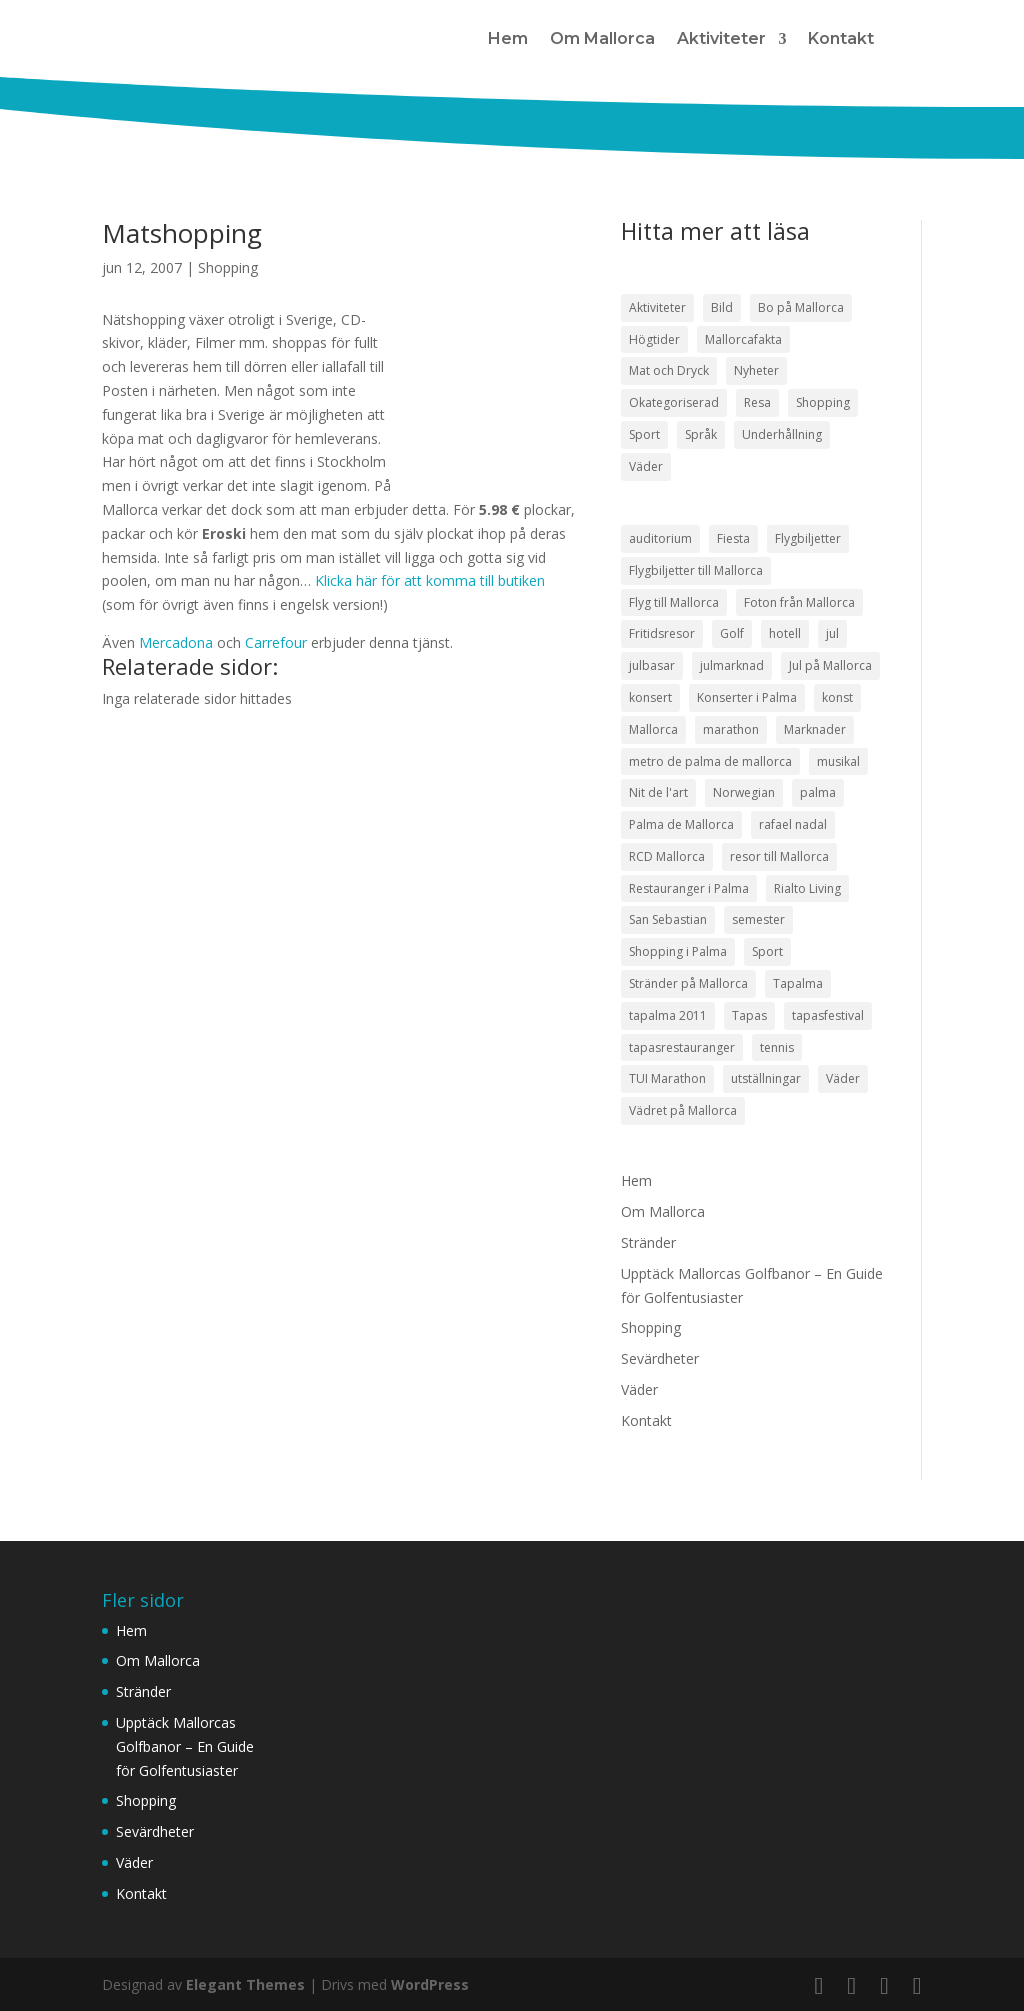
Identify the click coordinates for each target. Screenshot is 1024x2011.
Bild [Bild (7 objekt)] (722, 307)
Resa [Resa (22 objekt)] (757, 402)
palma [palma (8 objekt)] (818, 792)
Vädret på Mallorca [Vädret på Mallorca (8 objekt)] (683, 1110)
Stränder (648, 1242)
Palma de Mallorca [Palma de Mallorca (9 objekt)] (681, 824)
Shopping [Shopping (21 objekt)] (823, 402)
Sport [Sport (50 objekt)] (644, 434)
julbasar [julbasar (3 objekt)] (652, 665)
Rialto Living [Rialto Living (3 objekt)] (807, 888)
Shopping (228, 267)
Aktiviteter (721, 38)
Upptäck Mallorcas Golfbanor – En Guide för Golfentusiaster (185, 1746)
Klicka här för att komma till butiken (430, 580)
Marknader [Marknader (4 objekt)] (815, 729)
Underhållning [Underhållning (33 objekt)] (782, 434)
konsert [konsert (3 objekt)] (650, 697)
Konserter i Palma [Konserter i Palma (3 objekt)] (747, 697)
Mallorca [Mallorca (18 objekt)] (653, 729)
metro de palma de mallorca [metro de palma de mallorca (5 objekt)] (710, 761)
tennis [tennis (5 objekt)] (777, 1047)
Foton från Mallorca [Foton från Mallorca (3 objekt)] (799, 602)
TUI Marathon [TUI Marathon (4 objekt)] (667, 1078)
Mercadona (178, 642)
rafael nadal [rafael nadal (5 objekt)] (793, 824)
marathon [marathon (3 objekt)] (731, 729)
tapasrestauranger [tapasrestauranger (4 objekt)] (682, 1047)
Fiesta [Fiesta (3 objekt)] (733, 538)
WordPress (430, 1984)
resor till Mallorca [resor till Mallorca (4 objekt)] (779, 856)
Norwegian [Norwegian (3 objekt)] (744, 792)
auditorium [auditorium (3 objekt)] (660, 538)
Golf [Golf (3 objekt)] (732, 633)
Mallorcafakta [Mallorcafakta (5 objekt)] (743, 339)
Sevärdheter (660, 1358)
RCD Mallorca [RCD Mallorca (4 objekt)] (667, 856)
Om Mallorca (602, 38)
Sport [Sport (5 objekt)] (767, 951)
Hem (508, 38)
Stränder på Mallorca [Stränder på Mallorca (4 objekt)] (688, 983)
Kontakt (841, 38)
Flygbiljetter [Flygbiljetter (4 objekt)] (808, 538)
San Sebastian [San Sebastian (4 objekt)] (668, 919)
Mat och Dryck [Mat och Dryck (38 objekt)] (669, 370)
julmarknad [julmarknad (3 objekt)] (732, 665)
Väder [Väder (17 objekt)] (646, 466)
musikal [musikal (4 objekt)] (838, 761)
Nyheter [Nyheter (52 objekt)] (756, 370)
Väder (639, 1389)
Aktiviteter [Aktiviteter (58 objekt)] (657, 307)
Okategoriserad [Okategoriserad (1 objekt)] (674, 402)
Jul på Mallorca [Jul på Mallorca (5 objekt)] (830, 665)
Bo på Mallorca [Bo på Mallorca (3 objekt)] (801, 307)
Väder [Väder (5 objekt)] (843, 1078)
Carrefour (276, 642)
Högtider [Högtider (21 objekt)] (654, 339)
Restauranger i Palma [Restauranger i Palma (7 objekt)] (689, 888)
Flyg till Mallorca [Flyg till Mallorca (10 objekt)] (674, 602)
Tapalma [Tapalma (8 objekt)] (798, 983)
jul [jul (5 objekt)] (832, 633)
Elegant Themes (245, 1984)
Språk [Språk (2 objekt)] (701, 434)
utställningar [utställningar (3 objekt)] (766, 1078)
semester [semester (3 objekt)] (758, 919)
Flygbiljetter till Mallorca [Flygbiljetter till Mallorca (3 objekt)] (696, 570)
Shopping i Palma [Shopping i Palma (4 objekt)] (678, 951)
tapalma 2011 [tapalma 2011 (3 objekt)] (668, 1015)
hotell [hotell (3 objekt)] (785, 633)
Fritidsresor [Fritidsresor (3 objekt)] (662, 633)
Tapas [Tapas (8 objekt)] (749, 1015)
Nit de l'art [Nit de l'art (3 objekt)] (658, 792)
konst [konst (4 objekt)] (837, 697)
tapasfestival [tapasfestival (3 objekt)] (828, 1015)
